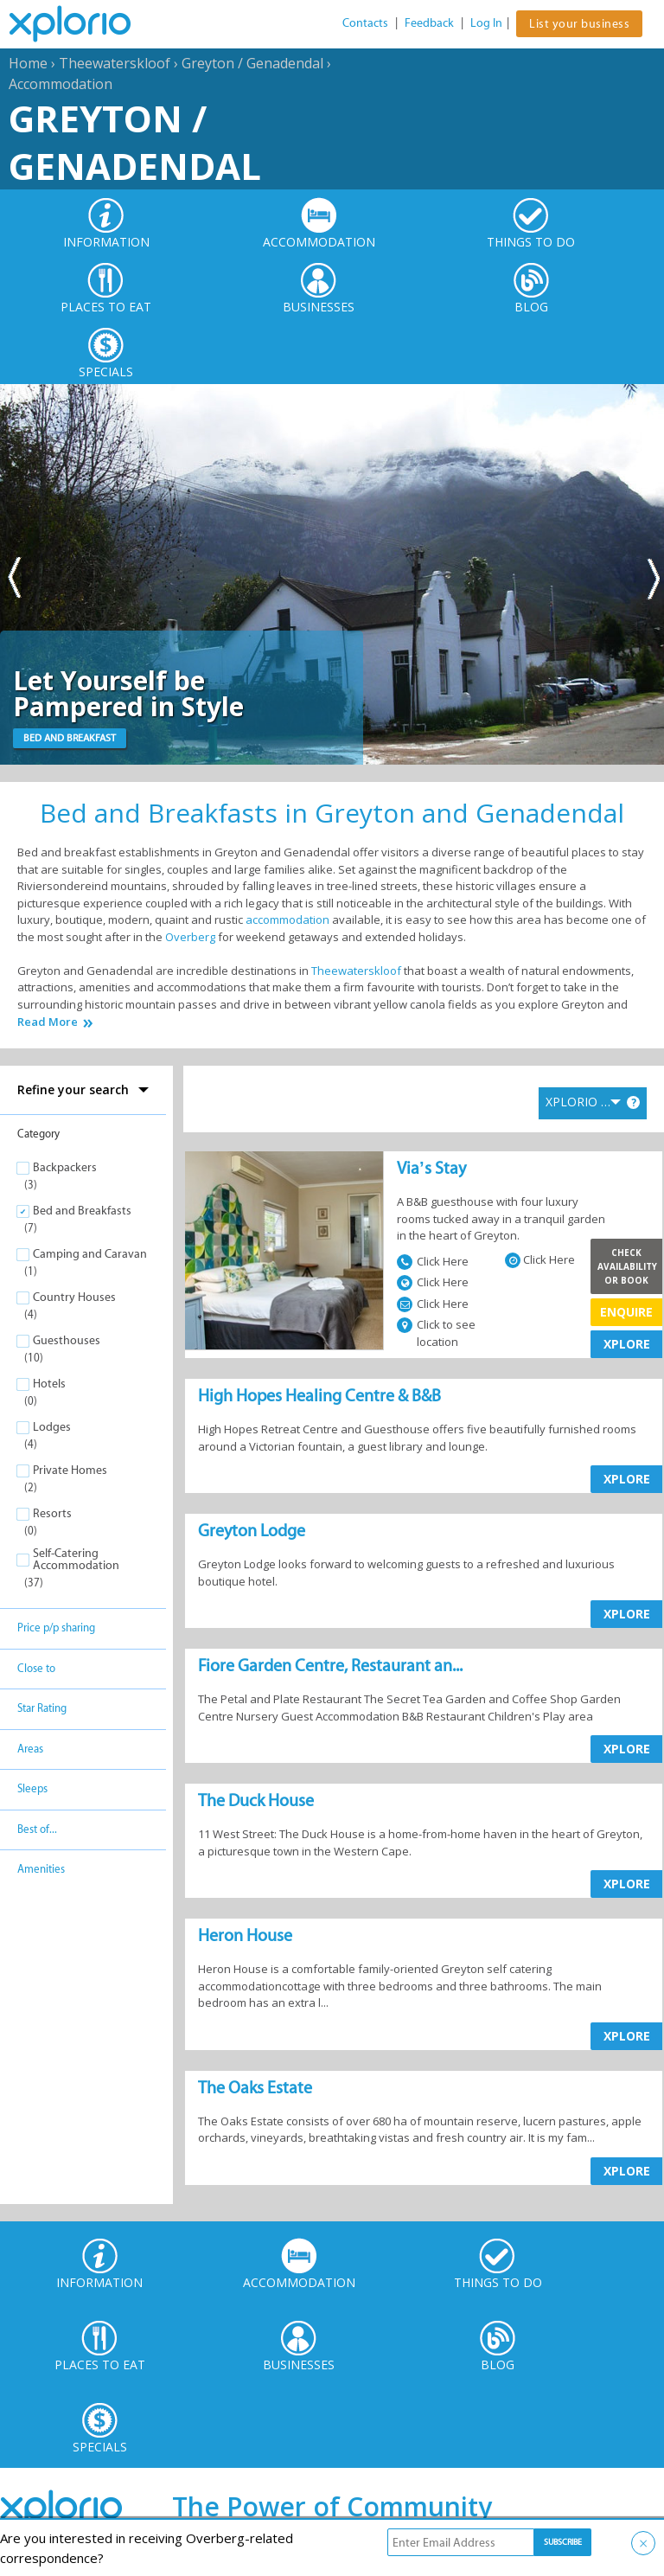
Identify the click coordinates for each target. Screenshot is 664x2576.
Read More (47, 1022)
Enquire (626, 1312)
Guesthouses (66, 1340)
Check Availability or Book (627, 1266)
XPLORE (626, 1344)
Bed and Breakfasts (82, 1210)
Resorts (52, 1513)
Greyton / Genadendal (252, 63)
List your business (579, 23)
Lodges (52, 1426)
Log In (486, 23)
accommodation (287, 919)
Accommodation (60, 83)
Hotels (49, 1383)
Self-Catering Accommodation (76, 1559)
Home (28, 63)
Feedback (429, 23)
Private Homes (70, 1470)
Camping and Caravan (90, 1253)
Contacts (365, 23)
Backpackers (65, 1167)
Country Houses (74, 1297)
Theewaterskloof (114, 63)
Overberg (190, 937)
